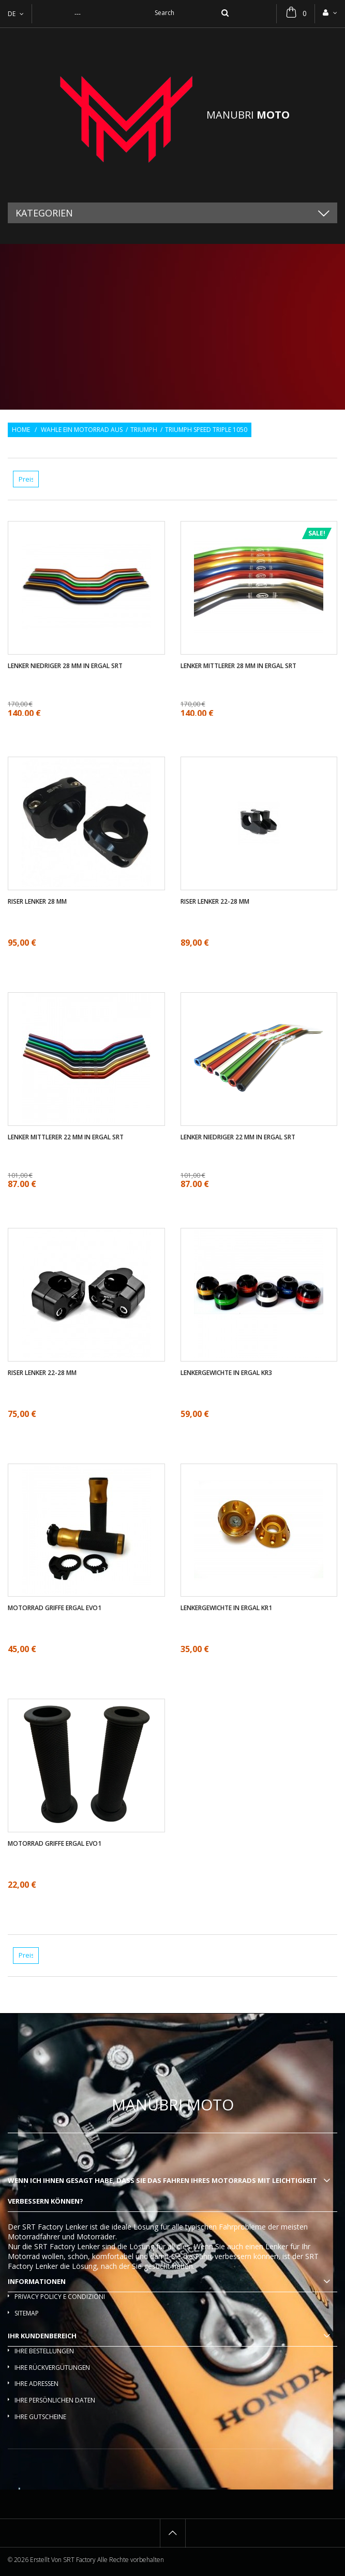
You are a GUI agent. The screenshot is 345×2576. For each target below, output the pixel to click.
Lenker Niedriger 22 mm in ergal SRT (238, 1137)
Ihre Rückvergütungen (52, 2367)
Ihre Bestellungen (44, 2351)
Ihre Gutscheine (40, 2416)
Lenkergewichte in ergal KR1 (226, 1608)
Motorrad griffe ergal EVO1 (54, 1608)
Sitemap (26, 2313)
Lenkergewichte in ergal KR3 (226, 1373)
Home (21, 429)
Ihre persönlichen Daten (54, 2400)
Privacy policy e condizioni (59, 2296)
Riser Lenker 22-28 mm (215, 902)
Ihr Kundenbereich (42, 2335)
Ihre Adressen (36, 2383)
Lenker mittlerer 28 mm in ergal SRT (238, 666)
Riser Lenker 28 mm (37, 902)
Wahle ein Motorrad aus (82, 429)
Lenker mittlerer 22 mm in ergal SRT (66, 1137)
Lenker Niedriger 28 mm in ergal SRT (65, 666)
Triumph (143, 429)
